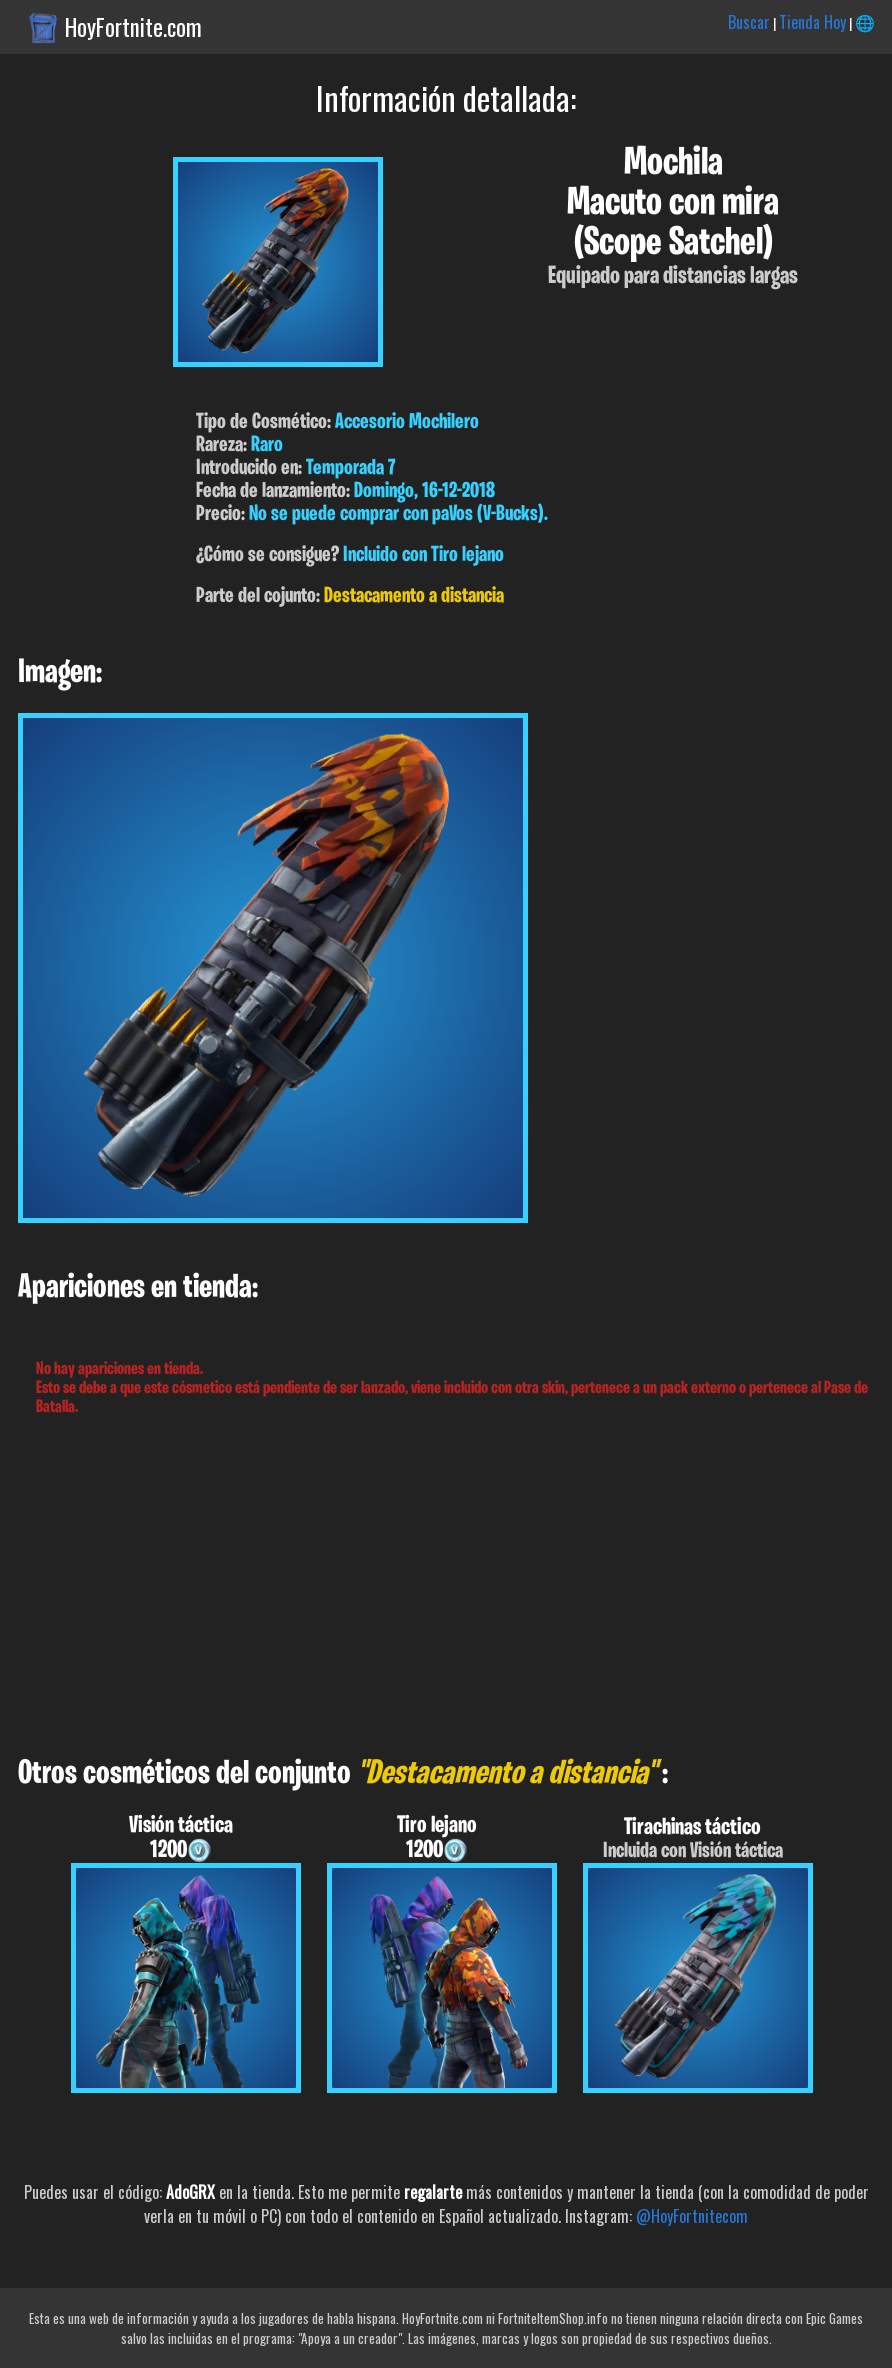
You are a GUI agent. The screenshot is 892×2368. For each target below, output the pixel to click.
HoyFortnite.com (133, 27)
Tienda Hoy (812, 22)
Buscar (749, 22)
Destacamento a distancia (414, 596)
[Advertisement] (446, 1587)
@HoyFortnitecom (692, 2216)
